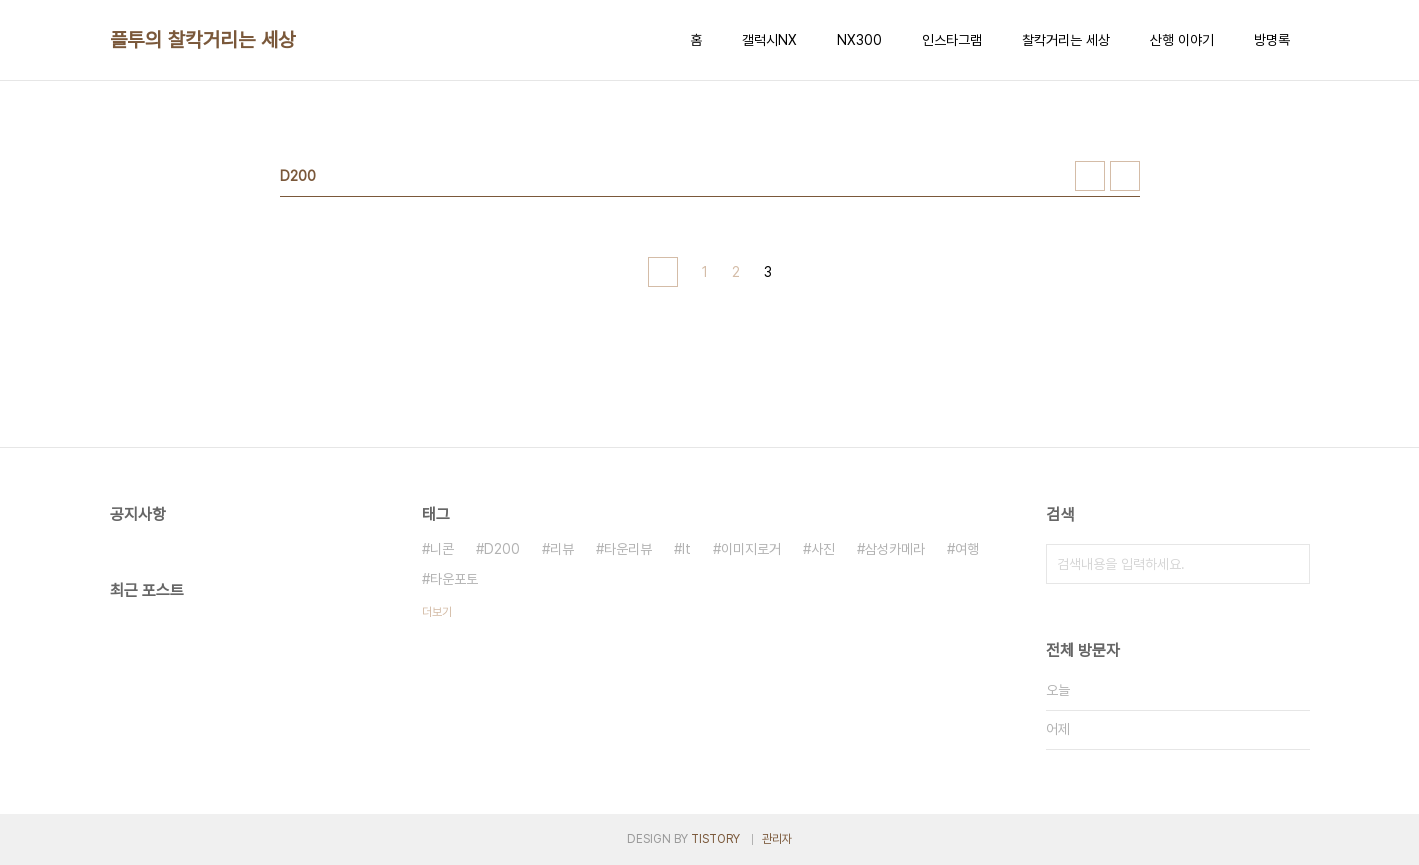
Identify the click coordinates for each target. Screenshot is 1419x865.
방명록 (1272, 40)
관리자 (777, 839)
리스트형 (1125, 176)
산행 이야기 (1182, 40)
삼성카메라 (895, 549)
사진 (823, 549)
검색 (1290, 564)
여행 (967, 549)
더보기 (437, 612)
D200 (502, 549)
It (686, 549)
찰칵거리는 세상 (1066, 40)
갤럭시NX (769, 40)
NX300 (859, 40)
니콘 (442, 549)
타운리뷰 (628, 549)
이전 (663, 272)
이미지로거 (751, 549)
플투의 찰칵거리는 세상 (203, 40)
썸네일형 (1090, 176)
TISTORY (715, 839)
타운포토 (454, 579)
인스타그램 (952, 40)
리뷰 (562, 549)
